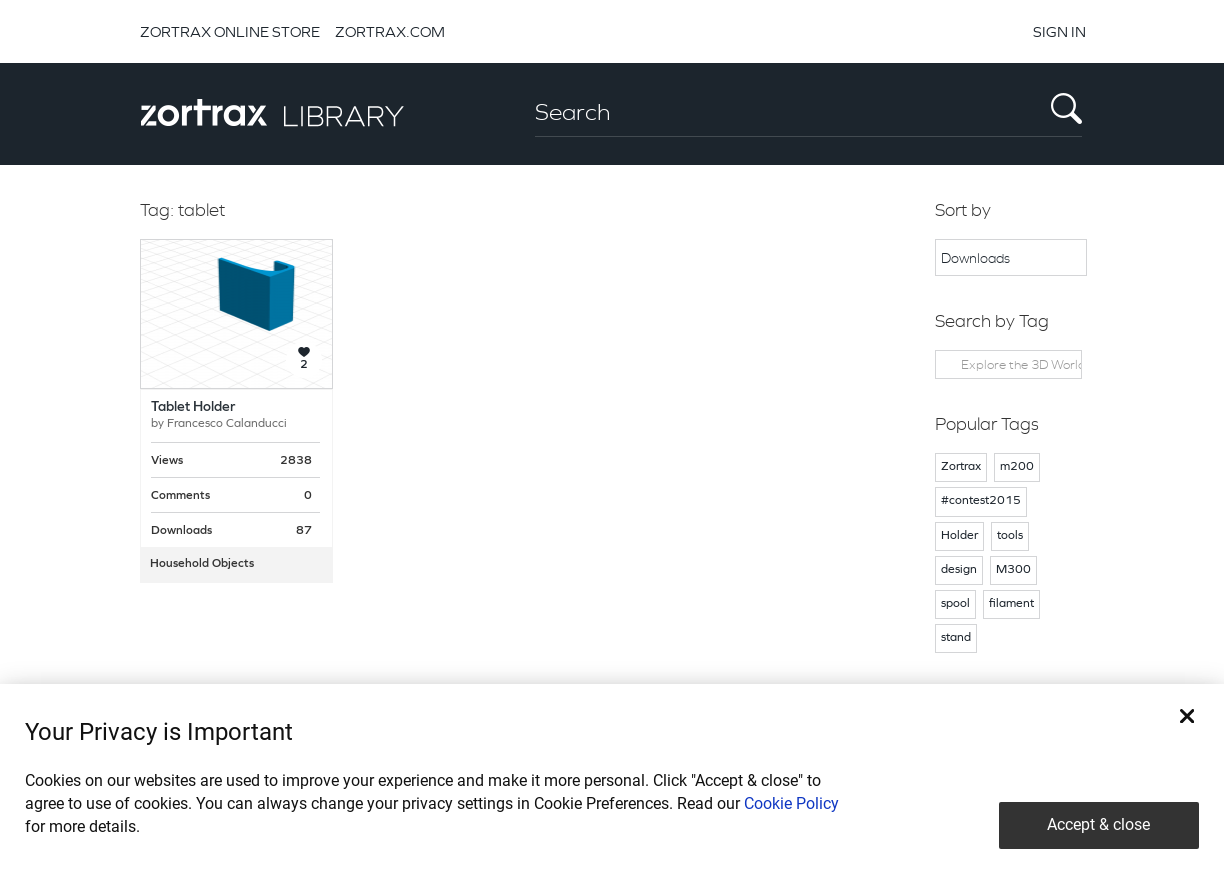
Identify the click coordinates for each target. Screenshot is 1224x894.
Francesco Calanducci (227, 424)
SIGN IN (1059, 31)
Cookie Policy (791, 803)
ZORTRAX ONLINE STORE (230, 31)
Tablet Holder (193, 407)
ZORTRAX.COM (390, 31)
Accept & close (1098, 824)
